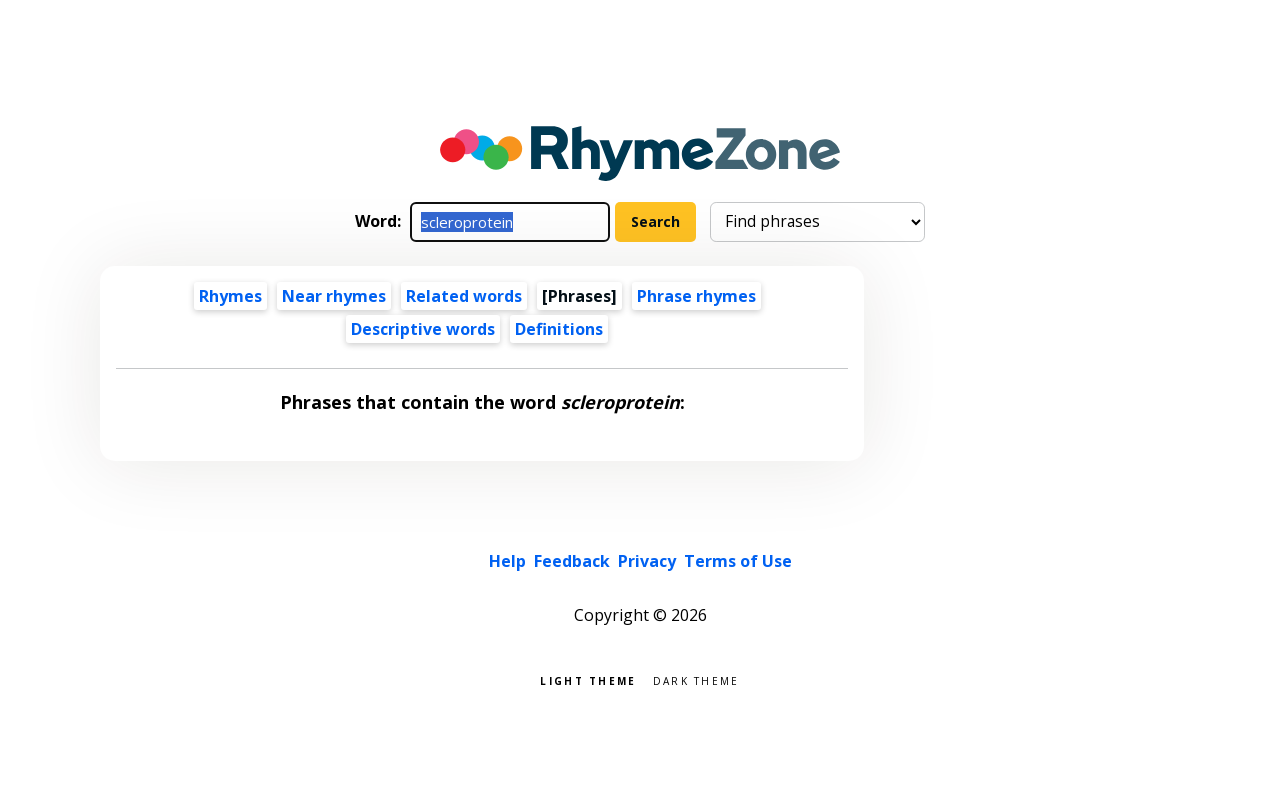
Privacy (647, 561)
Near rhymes (334, 296)
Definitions (559, 329)
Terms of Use (738, 561)
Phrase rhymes (696, 296)
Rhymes (230, 296)
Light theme (588, 679)
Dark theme (696, 679)
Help (507, 561)
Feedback (572, 561)
